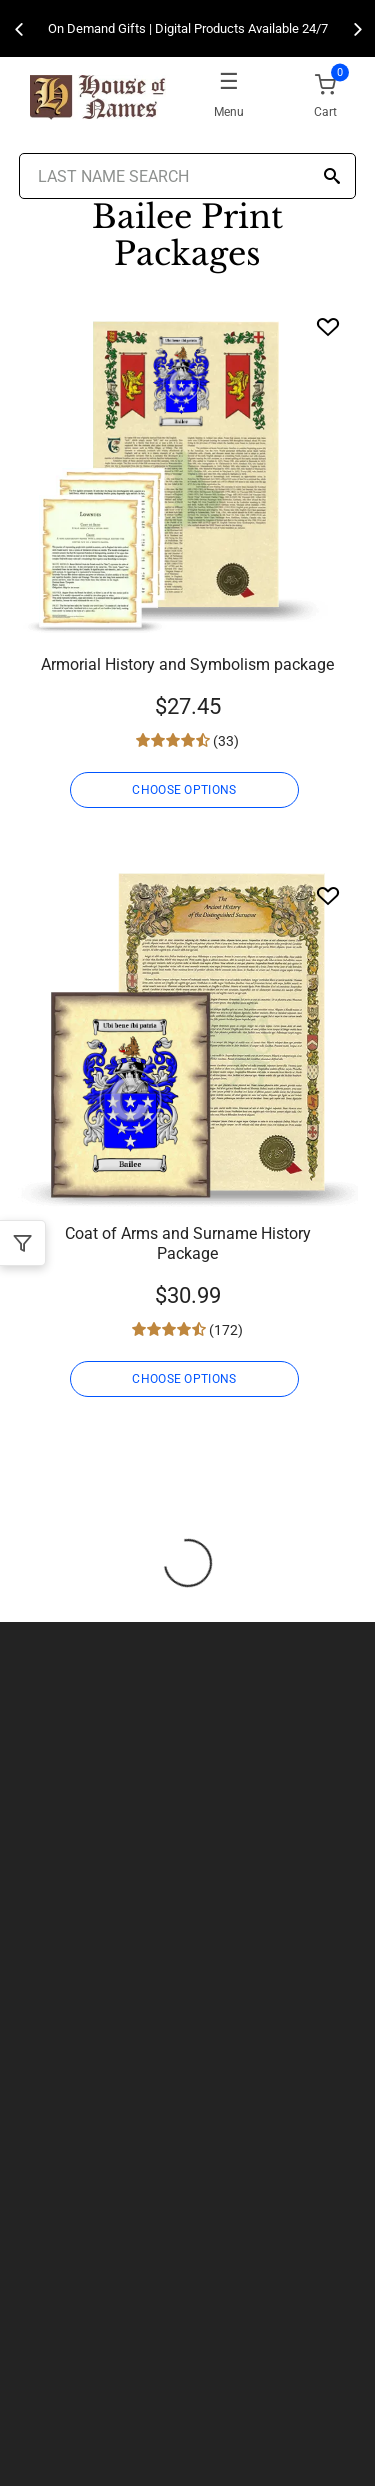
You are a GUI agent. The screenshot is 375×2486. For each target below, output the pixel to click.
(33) (224, 741)
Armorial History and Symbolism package (187, 664)
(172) (224, 1330)
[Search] (332, 177)
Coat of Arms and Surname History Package (188, 1243)
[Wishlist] (328, 326)
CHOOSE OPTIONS (184, 790)
